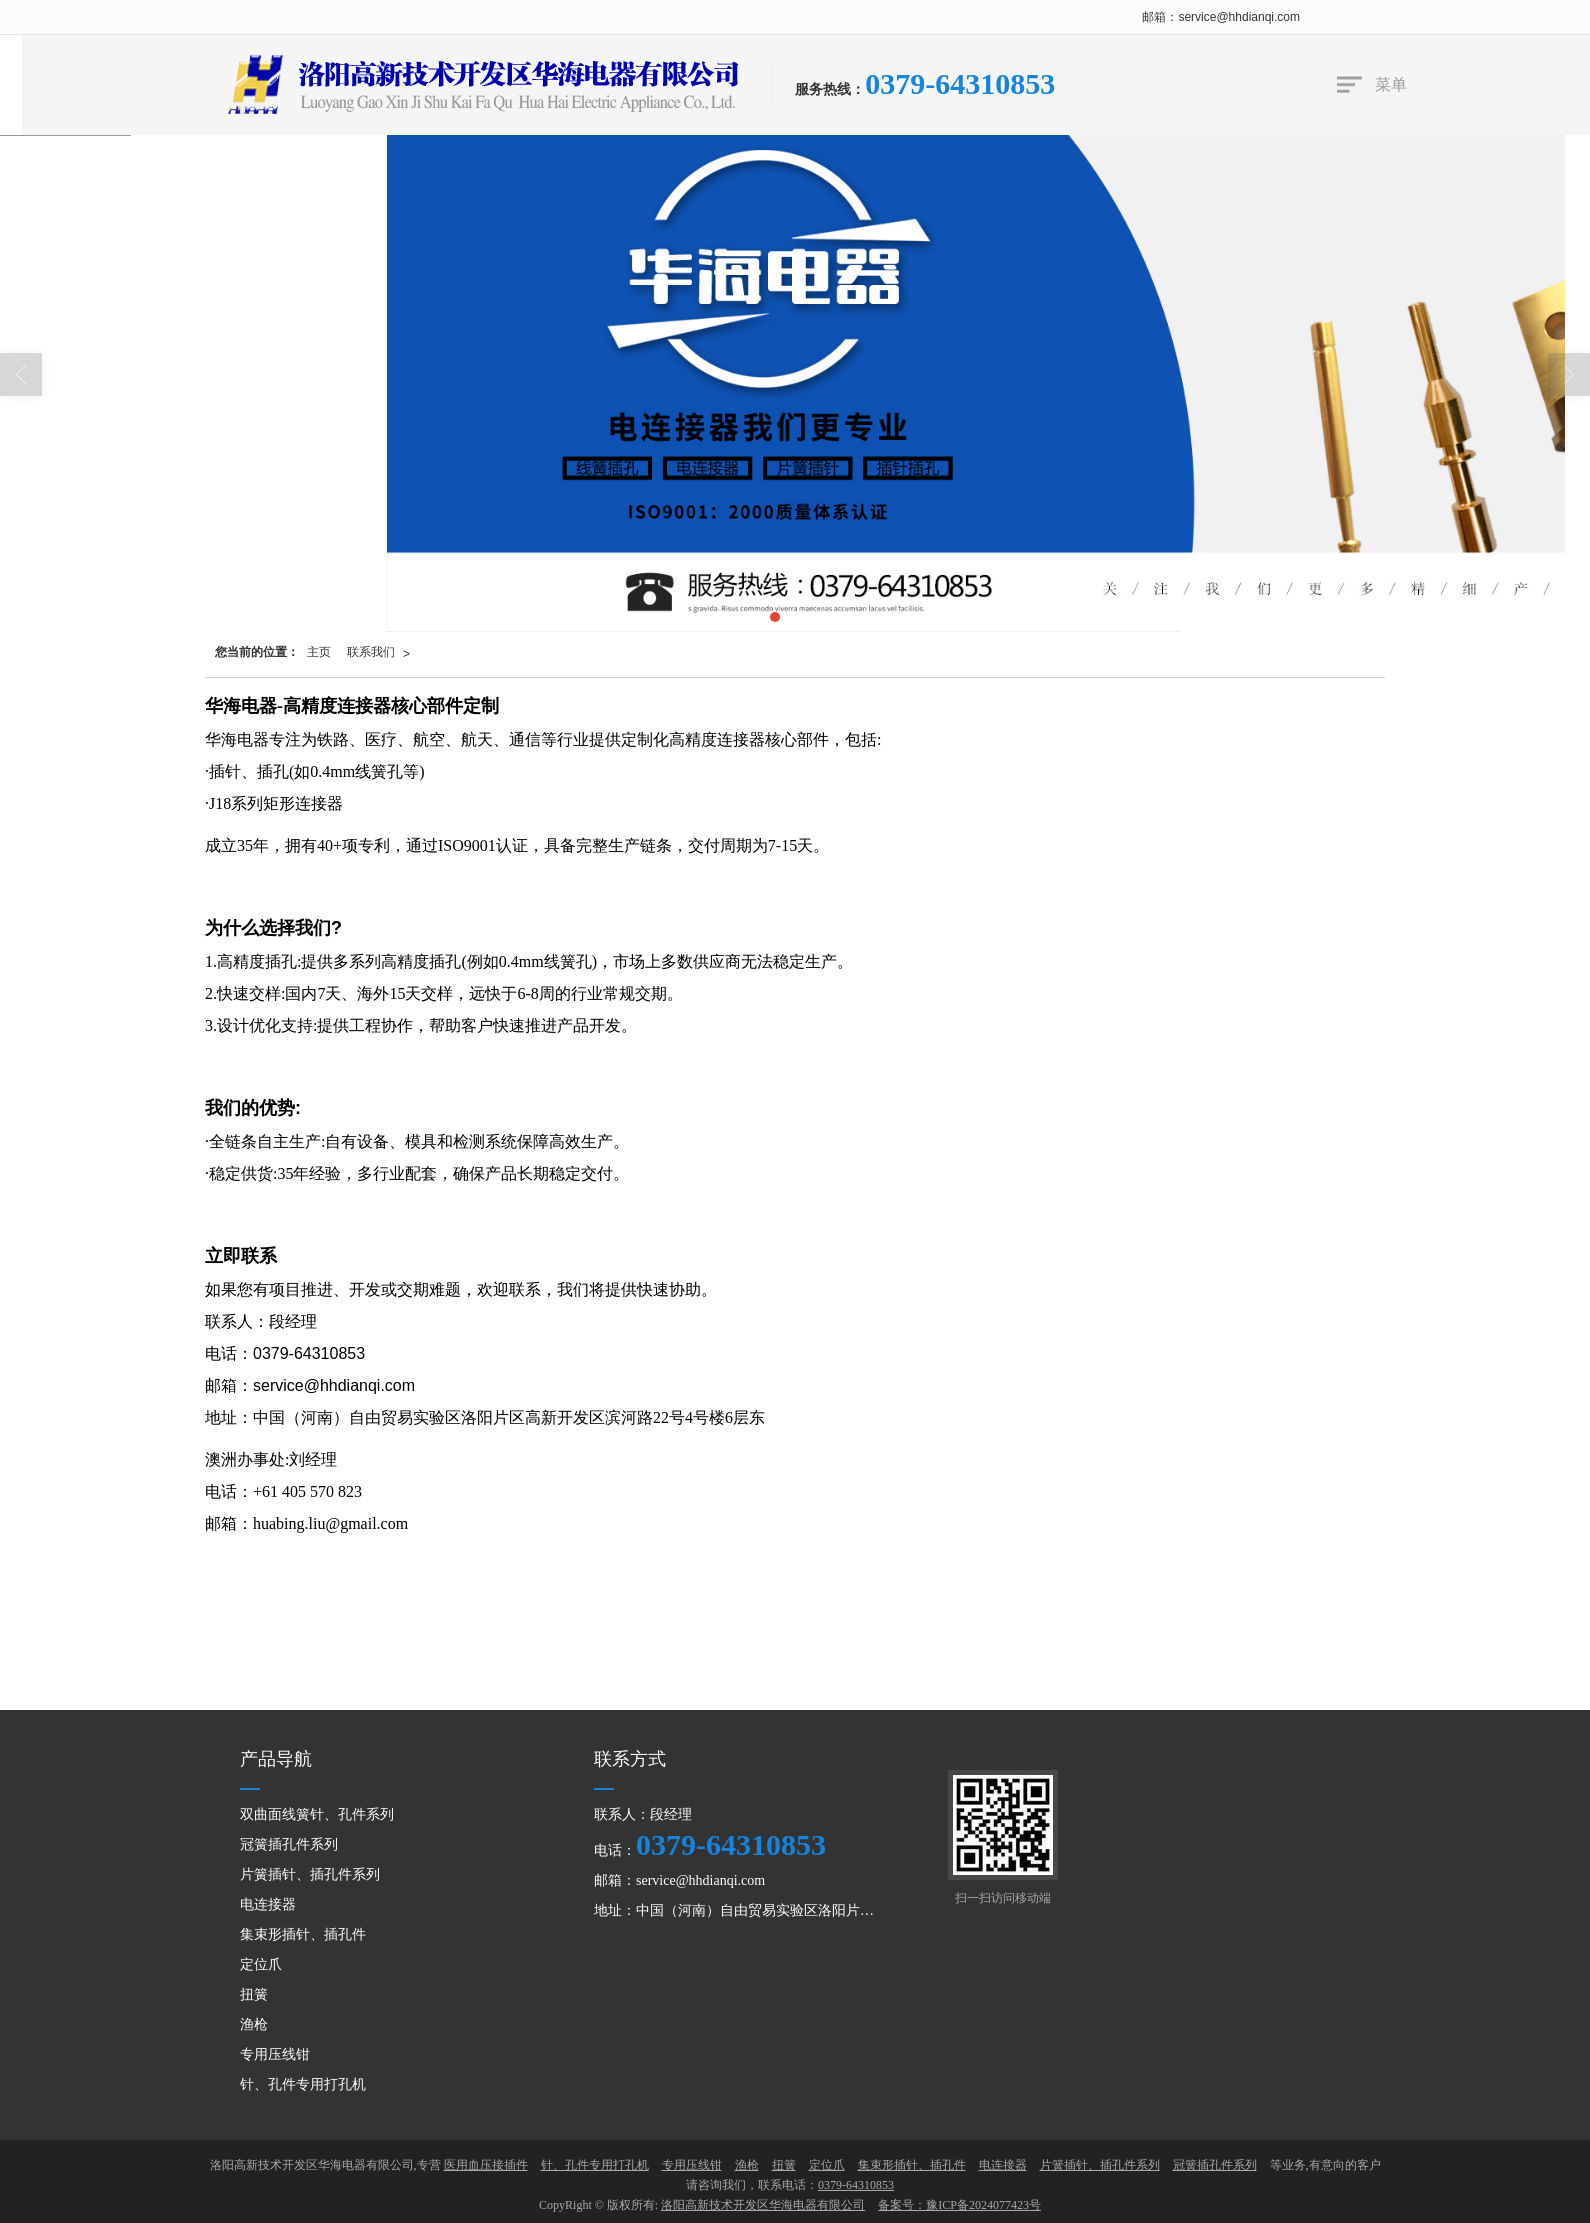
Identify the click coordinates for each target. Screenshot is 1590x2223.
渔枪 (254, 2024)
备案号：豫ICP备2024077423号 (959, 2205)
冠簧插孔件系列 (289, 1844)
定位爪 (261, 1964)
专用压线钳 (275, 2054)
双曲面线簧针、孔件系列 (317, 1814)
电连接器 (268, 1904)
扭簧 (254, 1994)
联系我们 (371, 652)
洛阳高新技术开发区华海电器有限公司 (763, 2205)
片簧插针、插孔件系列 (310, 1874)
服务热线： (830, 89)
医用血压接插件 (486, 2165)
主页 (319, 652)
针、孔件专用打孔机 (303, 2084)
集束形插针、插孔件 (303, 1934)
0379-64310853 (731, 1844)
